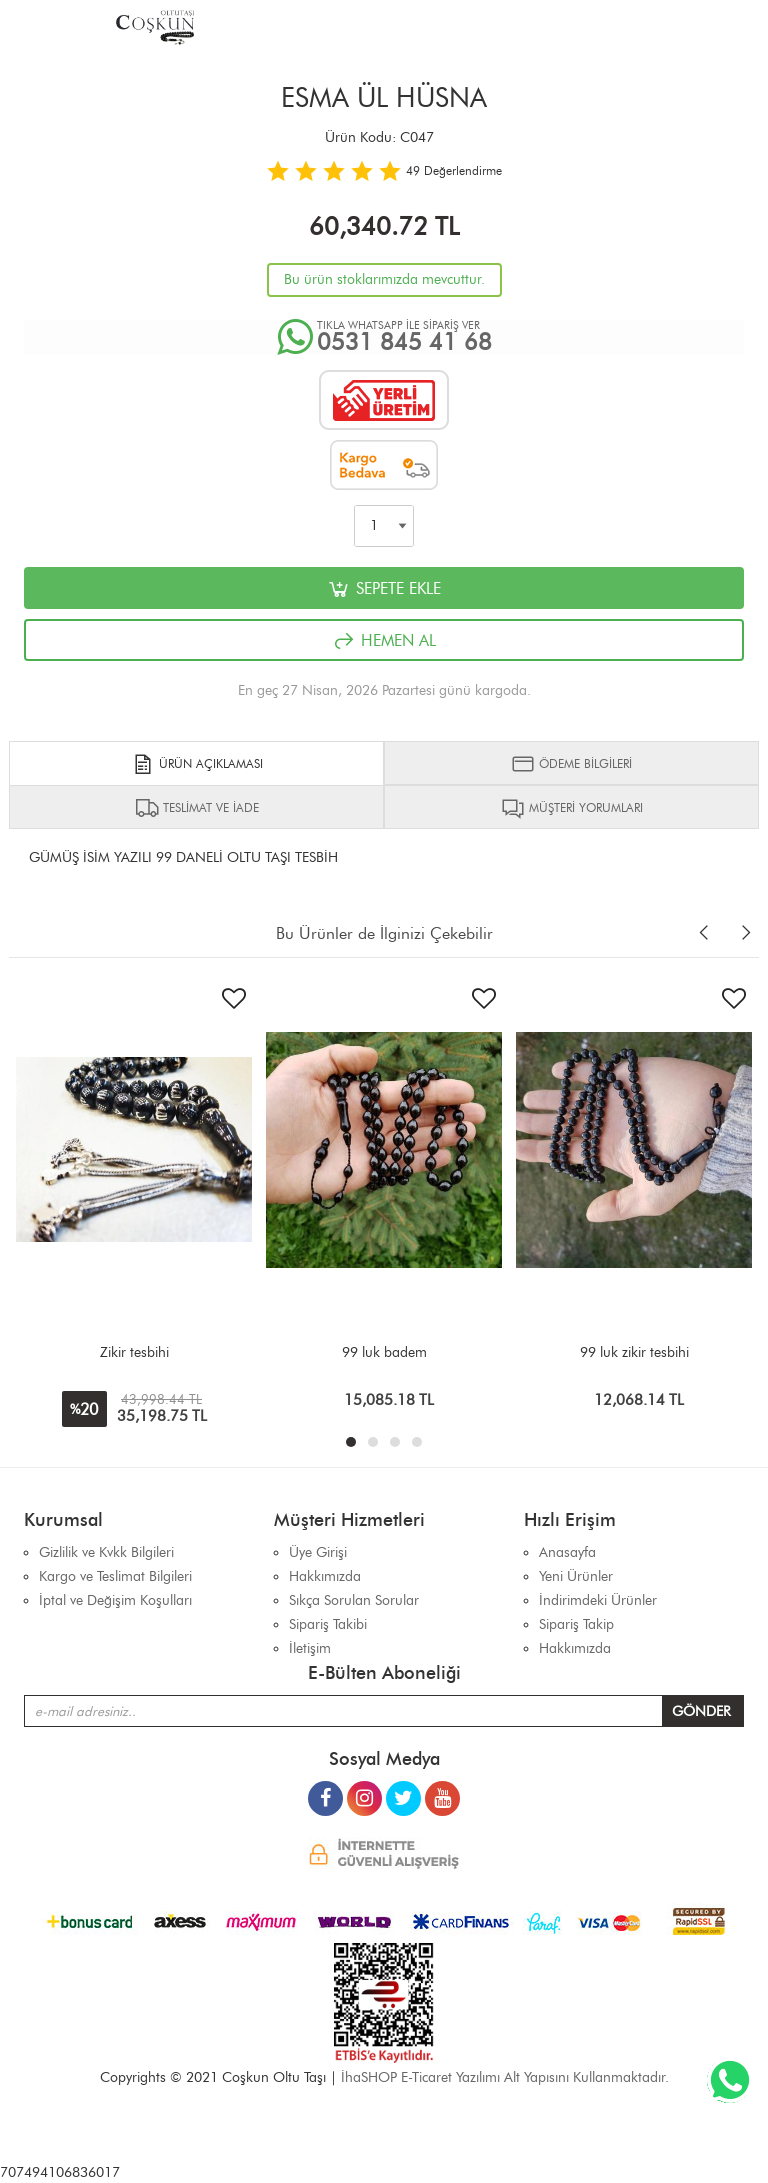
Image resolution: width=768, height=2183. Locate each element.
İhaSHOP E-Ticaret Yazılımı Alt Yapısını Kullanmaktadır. (505, 2077)
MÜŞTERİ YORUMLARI (572, 808)
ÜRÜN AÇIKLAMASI (197, 764)
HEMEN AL (384, 641)
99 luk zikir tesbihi (634, 1352)
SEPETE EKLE (384, 589)
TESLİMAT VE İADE (197, 808)
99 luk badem (384, 1352)
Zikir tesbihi (134, 1352)
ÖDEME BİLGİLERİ (571, 764)
